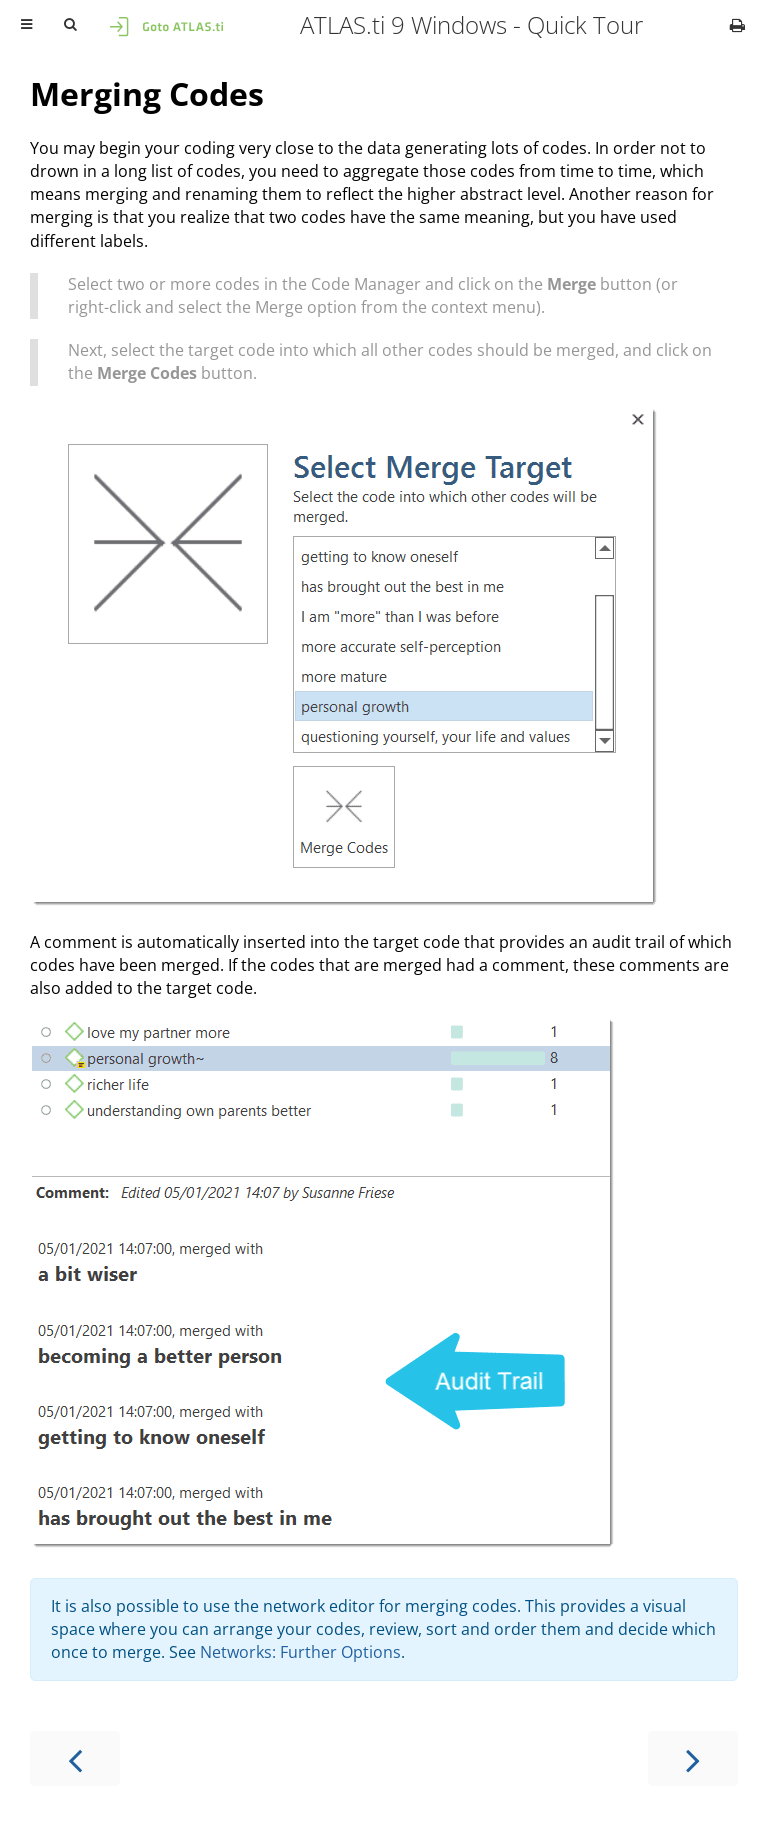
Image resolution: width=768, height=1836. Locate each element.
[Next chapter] (693, 1758)
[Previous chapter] (75, 1758)
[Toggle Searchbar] (70, 25)
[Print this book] (737, 25)
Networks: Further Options (300, 1652)
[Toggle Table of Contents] (26, 25)
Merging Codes (147, 93)
